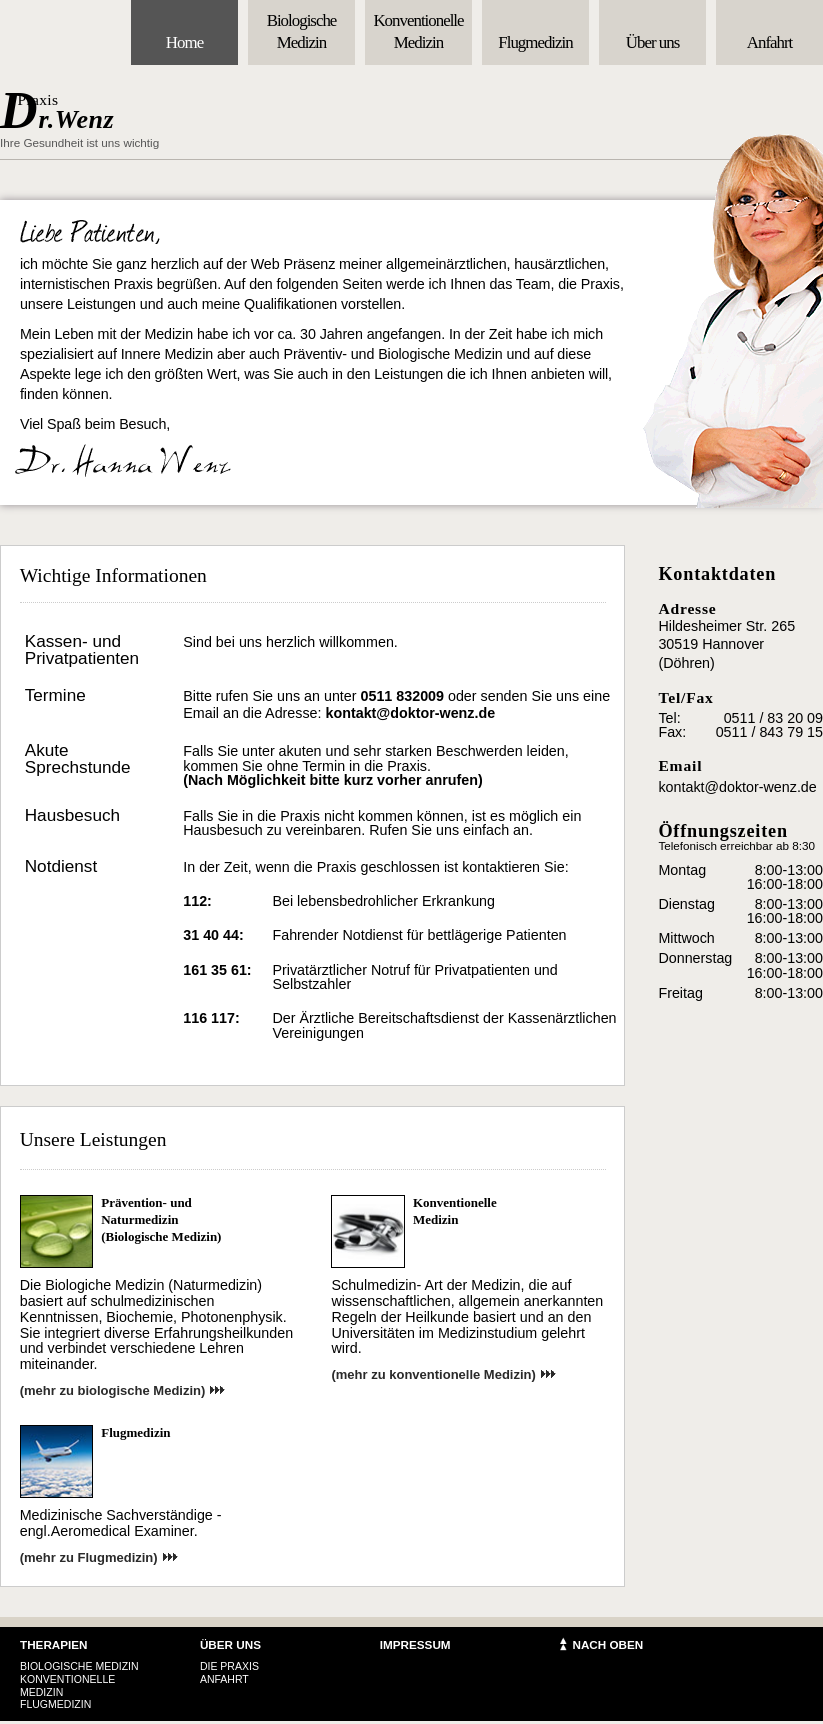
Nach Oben (607, 1644)
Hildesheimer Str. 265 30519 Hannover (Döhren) (726, 644)
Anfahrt (224, 1679)
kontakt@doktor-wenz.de (411, 713)
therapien (54, 1644)
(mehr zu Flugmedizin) (89, 1557)
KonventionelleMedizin (455, 1211)
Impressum (415, 1644)
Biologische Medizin (79, 1666)
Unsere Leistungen (93, 1139)
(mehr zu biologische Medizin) (113, 1390)
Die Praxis (229, 1666)
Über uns (230, 1644)
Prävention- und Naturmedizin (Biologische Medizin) (161, 1219)
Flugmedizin (135, 1432)
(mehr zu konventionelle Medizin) (433, 1374)
